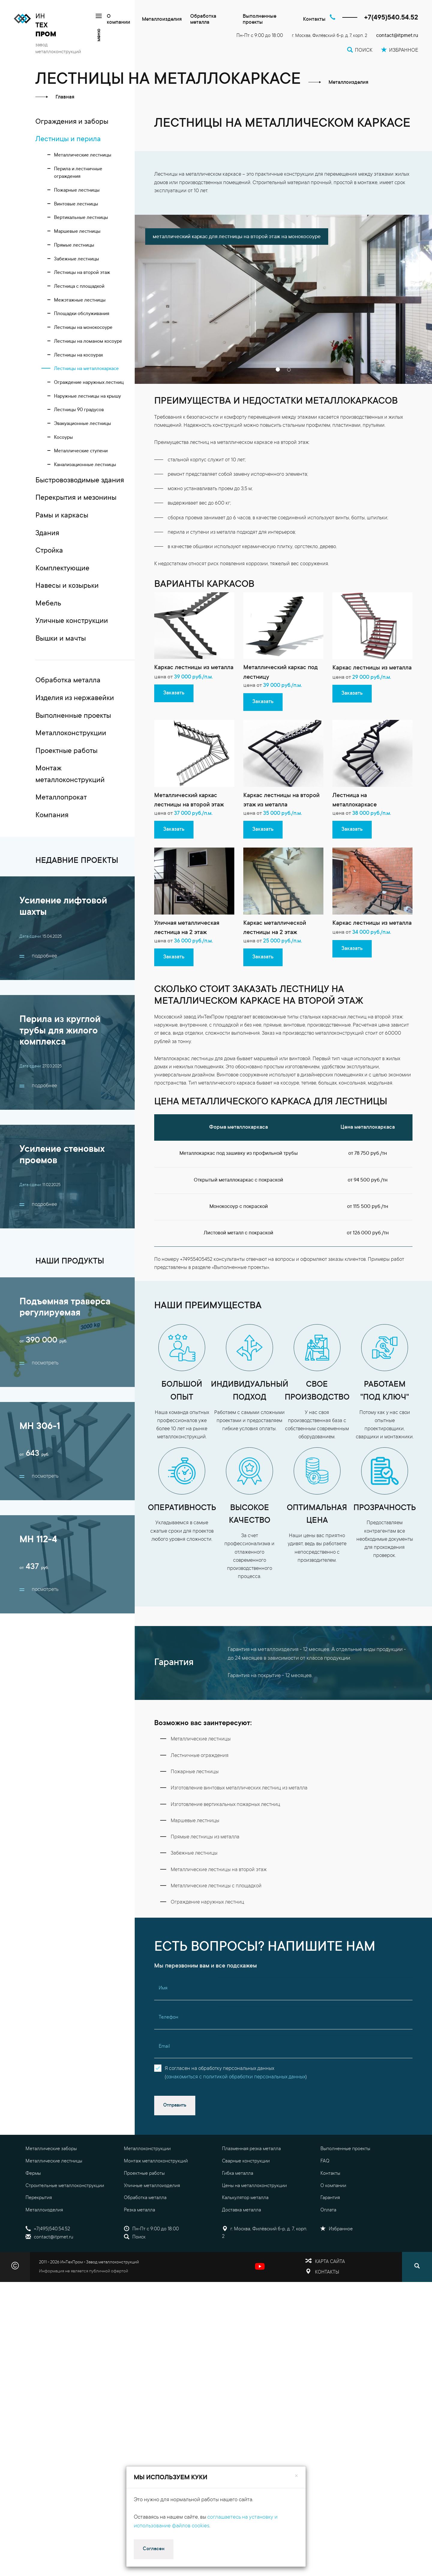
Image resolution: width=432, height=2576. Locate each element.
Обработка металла (203, 20)
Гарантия (330, 2198)
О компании (118, 20)
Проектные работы (144, 2173)
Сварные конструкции (246, 2161)
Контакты (314, 20)
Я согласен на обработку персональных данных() (236, 2073)
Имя (163, 1988)
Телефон (168, 2017)
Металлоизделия (162, 20)
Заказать (173, 693)
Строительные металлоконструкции (65, 2186)
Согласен (153, 2549)
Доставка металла (241, 2210)
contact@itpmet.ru (397, 36)
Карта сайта (330, 2262)
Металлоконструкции (147, 2149)
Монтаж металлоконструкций (156, 2161)
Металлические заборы (51, 2149)
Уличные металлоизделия (152, 2186)
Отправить (174, 2105)
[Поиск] (417, 2267)
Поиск (135, 2237)
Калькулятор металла (245, 2198)
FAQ (324, 2161)
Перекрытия (39, 2198)
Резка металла (139, 2210)
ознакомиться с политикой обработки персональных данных (235, 2077)
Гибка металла (237, 2173)
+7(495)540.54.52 (391, 18)
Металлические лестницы (54, 2161)
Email (164, 2046)
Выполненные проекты (259, 20)
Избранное (336, 2229)
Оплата (328, 2210)
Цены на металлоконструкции (254, 2186)
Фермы (33, 2173)
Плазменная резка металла (251, 2149)
